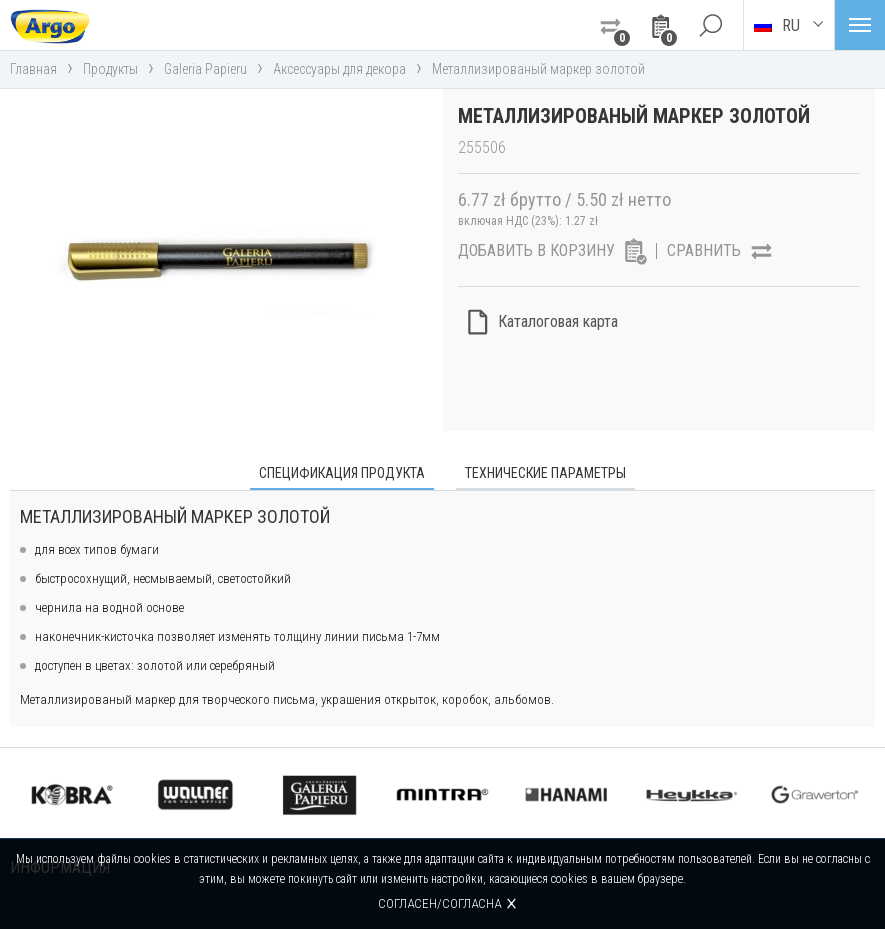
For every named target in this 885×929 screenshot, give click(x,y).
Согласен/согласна (439, 903)
